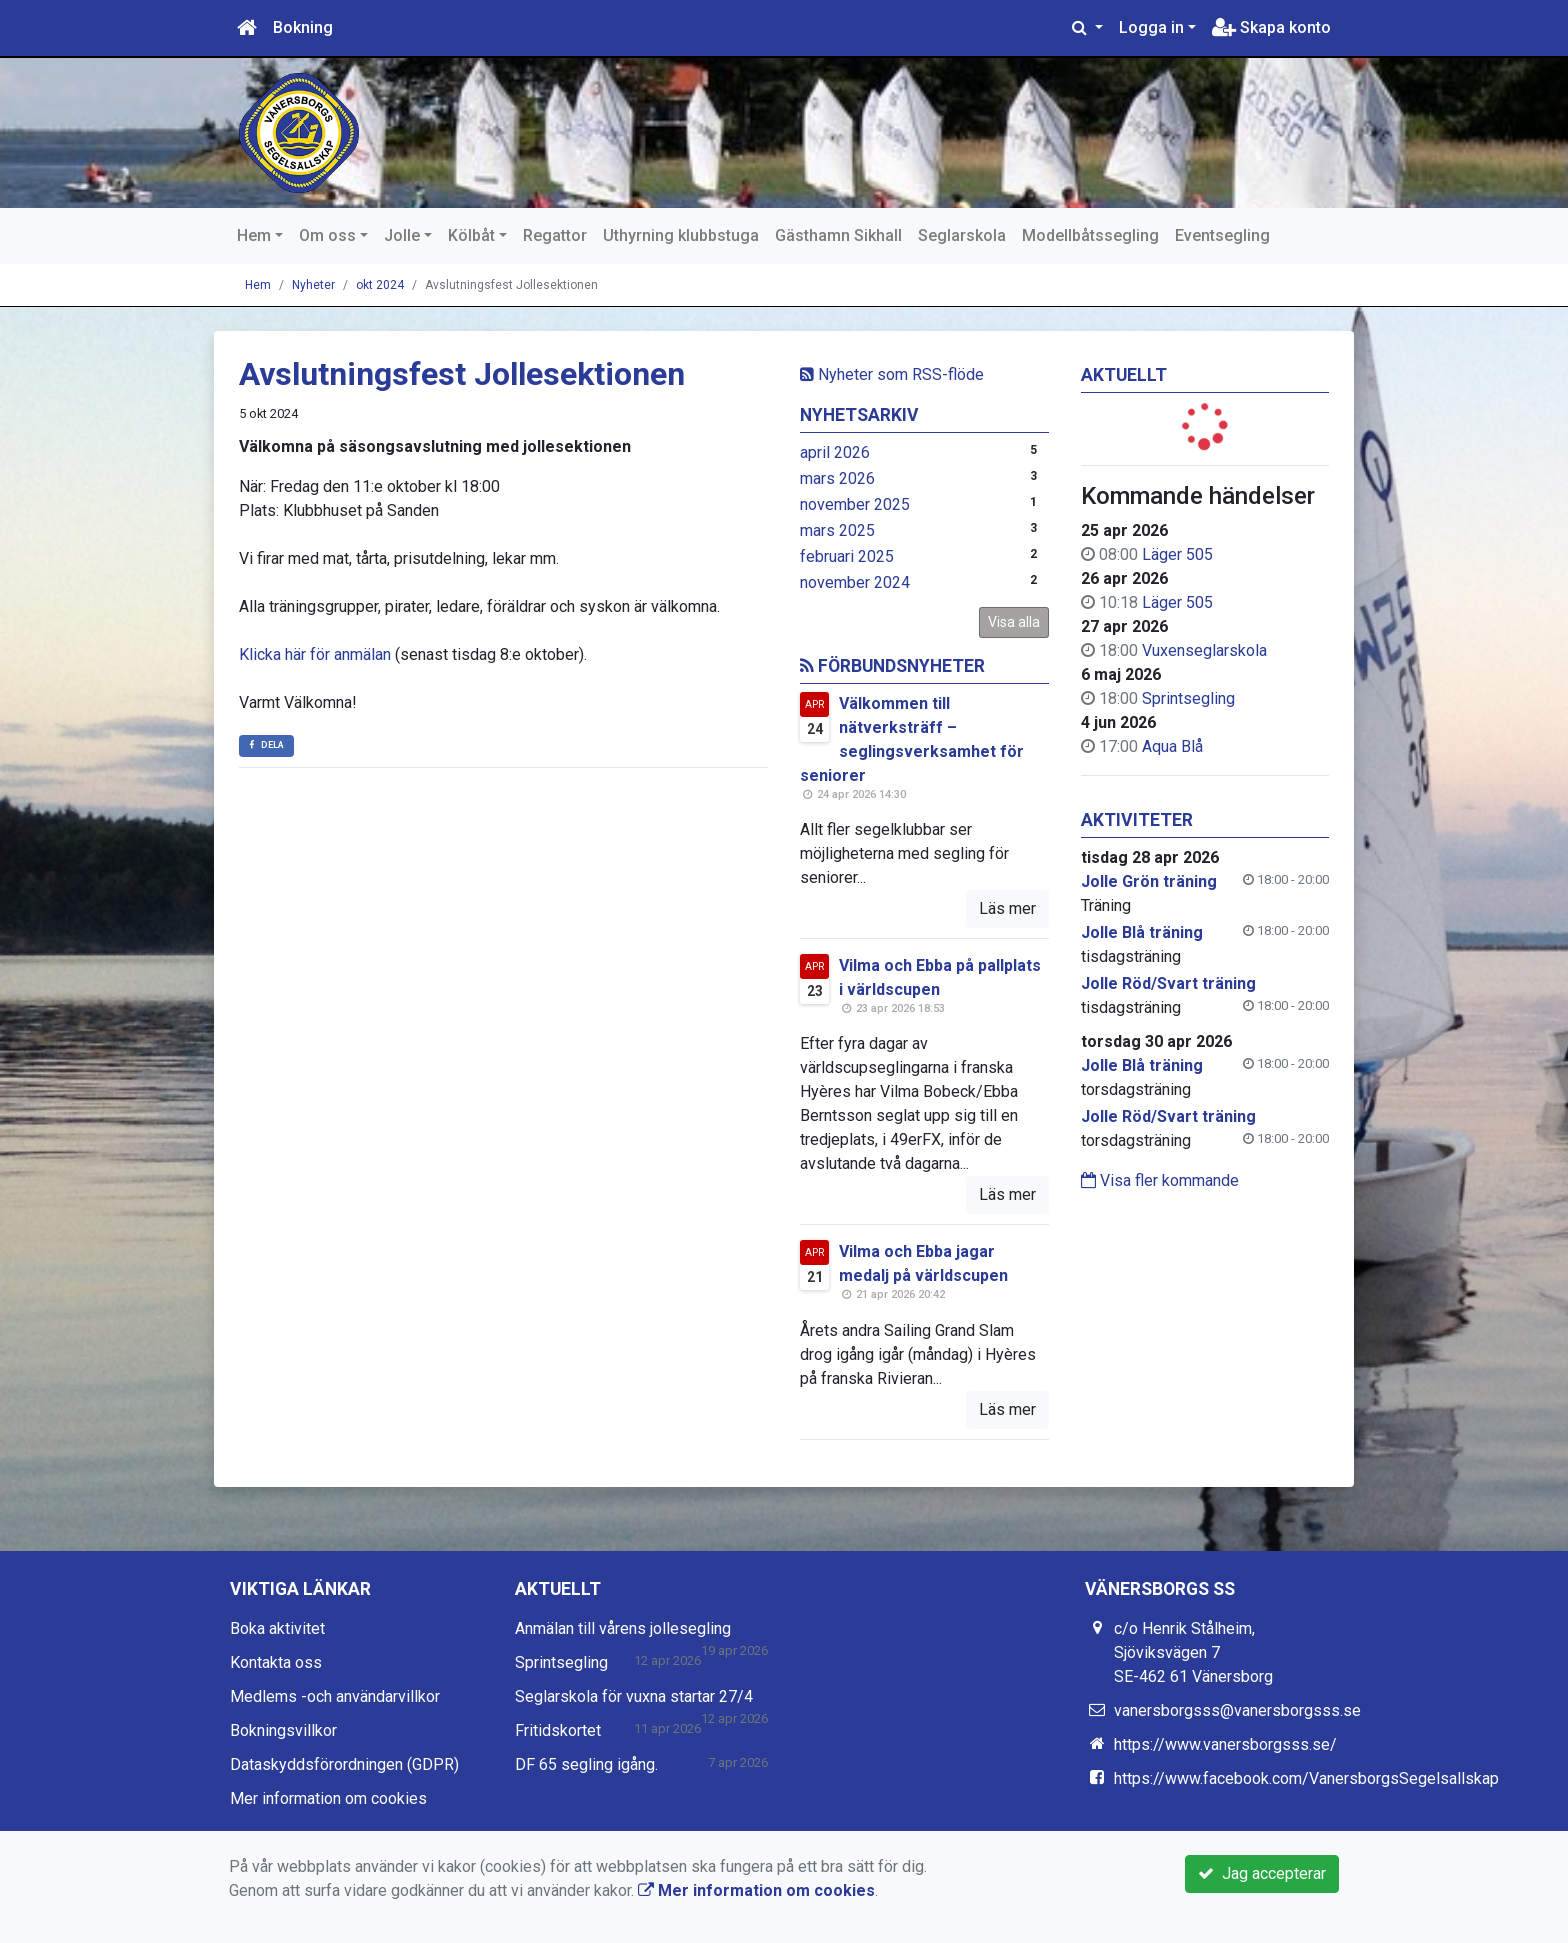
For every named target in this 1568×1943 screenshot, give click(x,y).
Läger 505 (1177, 554)
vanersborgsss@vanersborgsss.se (1237, 1710)
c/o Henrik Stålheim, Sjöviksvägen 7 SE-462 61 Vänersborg (1193, 1652)
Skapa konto (1271, 27)
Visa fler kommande (1160, 1180)
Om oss (327, 235)
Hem (254, 235)
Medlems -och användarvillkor (335, 1696)
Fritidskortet (558, 1730)
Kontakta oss (276, 1662)
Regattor (555, 235)
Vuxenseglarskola (1204, 650)
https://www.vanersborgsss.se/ (1225, 1744)
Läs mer (1007, 908)
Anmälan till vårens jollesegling (623, 1628)
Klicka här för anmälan (315, 654)
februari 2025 (847, 556)
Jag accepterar (1262, 1873)
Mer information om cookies (328, 1798)
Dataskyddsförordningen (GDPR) (344, 1764)
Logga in (1151, 27)
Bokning (303, 27)
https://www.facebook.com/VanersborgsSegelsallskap (1306, 1778)
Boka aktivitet (277, 1628)
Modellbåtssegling (1090, 235)
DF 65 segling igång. (586, 1764)
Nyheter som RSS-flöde (892, 374)
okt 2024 (380, 285)
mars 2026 (837, 478)
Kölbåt (471, 235)
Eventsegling (1222, 235)
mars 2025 (837, 530)
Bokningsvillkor (283, 1730)
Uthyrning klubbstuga (681, 235)
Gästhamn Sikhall (838, 235)
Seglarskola (962, 235)
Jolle (402, 235)
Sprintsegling (1188, 698)
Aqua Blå (1172, 746)
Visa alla (1014, 622)
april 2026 (835, 452)
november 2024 (855, 582)
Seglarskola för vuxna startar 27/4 (634, 1696)
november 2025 (855, 504)
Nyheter (313, 285)
